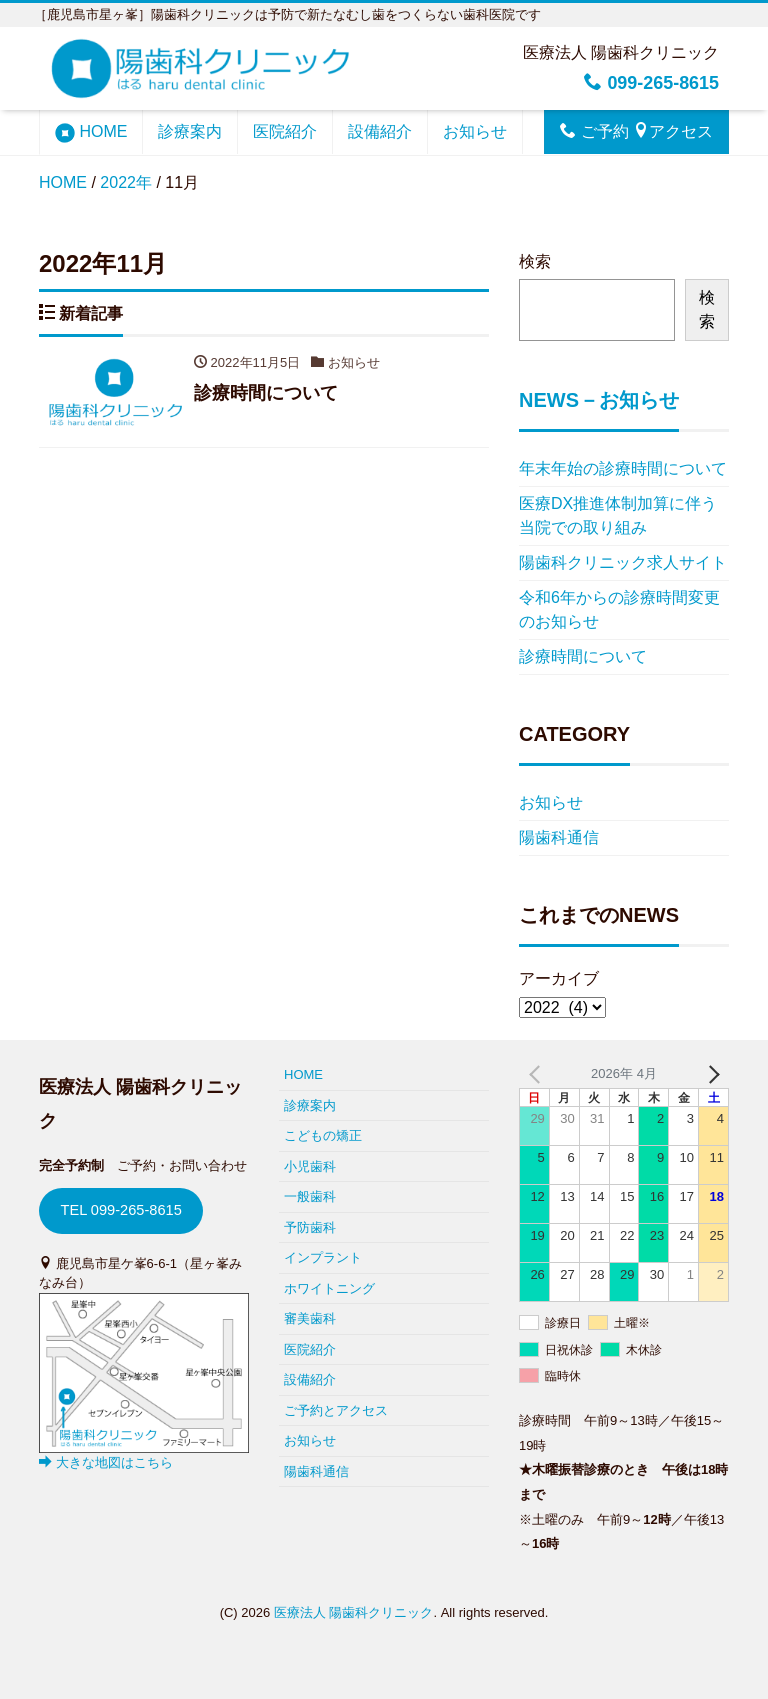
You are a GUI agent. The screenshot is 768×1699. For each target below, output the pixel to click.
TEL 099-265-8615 (120, 1210)
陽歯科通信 (559, 837)
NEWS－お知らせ (599, 400)
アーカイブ (559, 978)
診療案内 (190, 131)
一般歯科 (310, 1196)
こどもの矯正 (323, 1135)
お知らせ (475, 131)
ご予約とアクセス (336, 1410)
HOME (91, 133)
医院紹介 (285, 131)
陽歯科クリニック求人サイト (623, 562)
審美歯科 (310, 1318)
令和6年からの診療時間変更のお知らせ (619, 609)
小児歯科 (310, 1166)
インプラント (323, 1257)
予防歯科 (310, 1227)
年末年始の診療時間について (623, 468)
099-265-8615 (651, 83)
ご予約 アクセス (636, 131)
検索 (535, 261)
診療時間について (583, 656)
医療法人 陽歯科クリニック (354, 1612)
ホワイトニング (329, 1288)
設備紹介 (380, 131)
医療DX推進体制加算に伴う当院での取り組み (618, 515)
